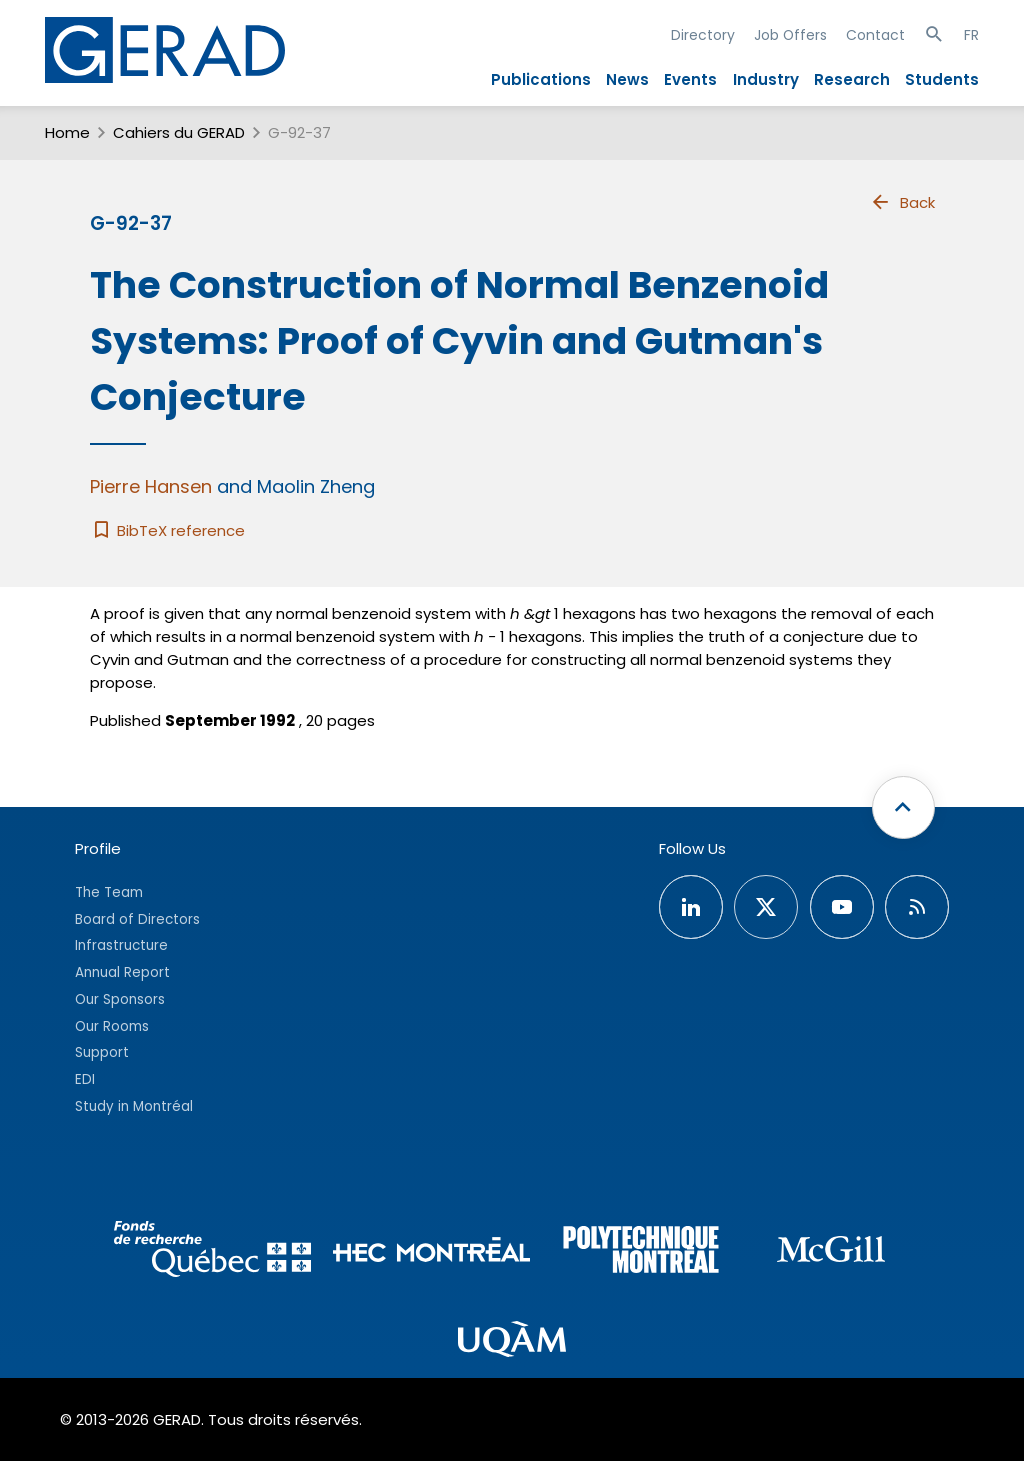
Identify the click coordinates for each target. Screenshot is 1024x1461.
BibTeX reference (167, 530)
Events (690, 79)
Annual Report (122, 972)
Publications (541, 79)
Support (102, 1052)
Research (852, 79)
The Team (109, 892)
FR (971, 35)
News (627, 79)
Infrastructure (121, 945)
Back (902, 202)
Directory (703, 35)
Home (67, 132)
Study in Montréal (134, 1106)
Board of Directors (137, 919)
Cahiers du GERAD (179, 132)
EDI (85, 1079)
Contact (875, 35)
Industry (766, 79)
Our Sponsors (120, 999)
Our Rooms (112, 1026)
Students (942, 79)
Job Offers (790, 35)
